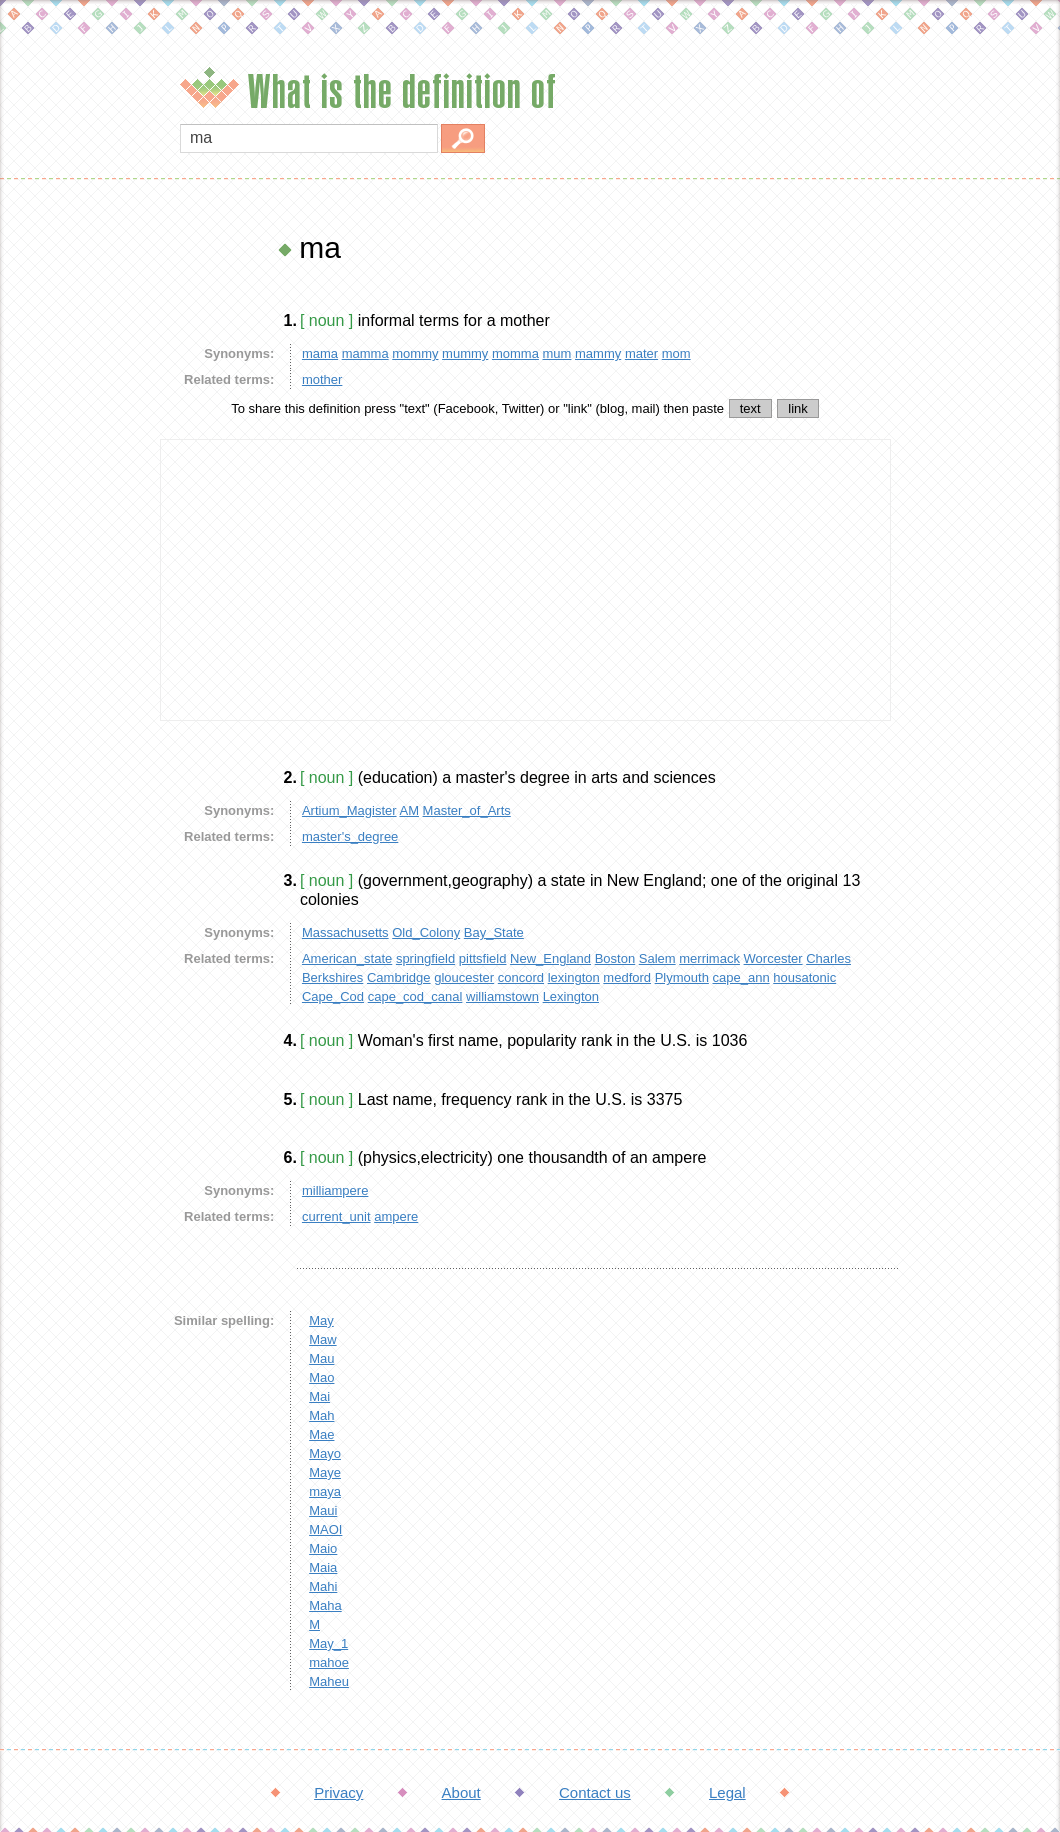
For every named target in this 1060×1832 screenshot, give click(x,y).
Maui (323, 1510)
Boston (615, 958)
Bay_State (494, 932)
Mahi (323, 1586)
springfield (425, 958)
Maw (322, 1339)
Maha (325, 1605)
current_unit (336, 1216)
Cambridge (399, 977)
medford (627, 977)
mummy (465, 353)
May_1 (328, 1643)
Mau (321, 1358)
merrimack (709, 958)
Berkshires (332, 977)
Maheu (329, 1681)
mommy (415, 353)
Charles (828, 958)
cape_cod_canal (415, 996)
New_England (550, 958)
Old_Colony (426, 932)
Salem (657, 958)
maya (325, 1491)
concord (521, 977)
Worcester (773, 958)
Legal (727, 1792)
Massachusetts (345, 932)
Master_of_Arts (467, 810)
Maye (325, 1472)
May (321, 1320)
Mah (321, 1415)
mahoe (329, 1662)
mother (322, 379)
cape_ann (741, 977)
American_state (347, 958)
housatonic (804, 977)
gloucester (464, 977)
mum (557, 353)
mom (676, 353)
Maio (323, 1548)
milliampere (335, 1190)
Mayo (325, 1453)
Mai (319, 1396)
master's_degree (350, 836)
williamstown (502, 996)
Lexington (571, 996)
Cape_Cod (333, 996)
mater (641, 353)
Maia (323, 1567)
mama (320, 353)
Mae (321, 1434)
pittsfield (483, 958)
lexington (574, 977)
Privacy (338, 1792)
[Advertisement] (75, 530)
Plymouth (682, 977)
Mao (321, 1377)
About (461, 1792)
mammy (598, 353)
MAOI (325, 1529)
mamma (365, 353)
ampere (396, 1216)
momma (515, 353)
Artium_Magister (349, 810)
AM (409, 810)
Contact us (595, 1792)
